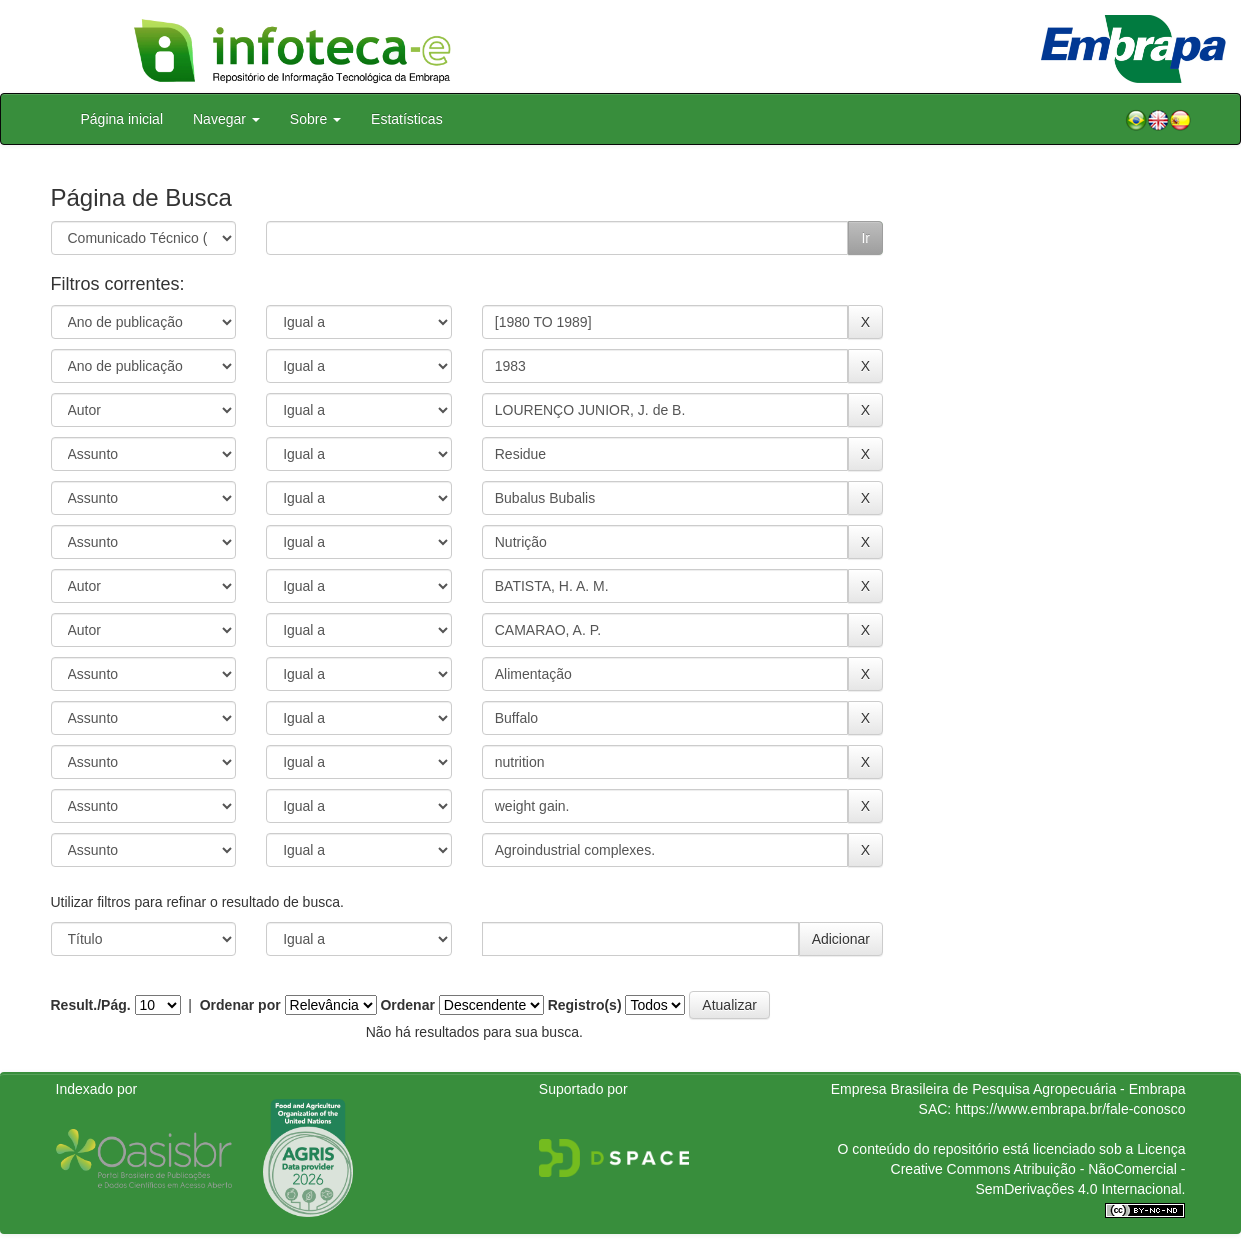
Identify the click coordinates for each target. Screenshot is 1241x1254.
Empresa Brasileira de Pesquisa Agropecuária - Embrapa (1008, 1089)
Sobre (315, 119)
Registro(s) (585, 1005)
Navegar (226, 119)
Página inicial (122, 119)
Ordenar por (240, 1005)
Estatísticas (407, 119)
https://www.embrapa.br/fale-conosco (1070, 1109)
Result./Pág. (91, 1005)
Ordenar (407, 1005)
